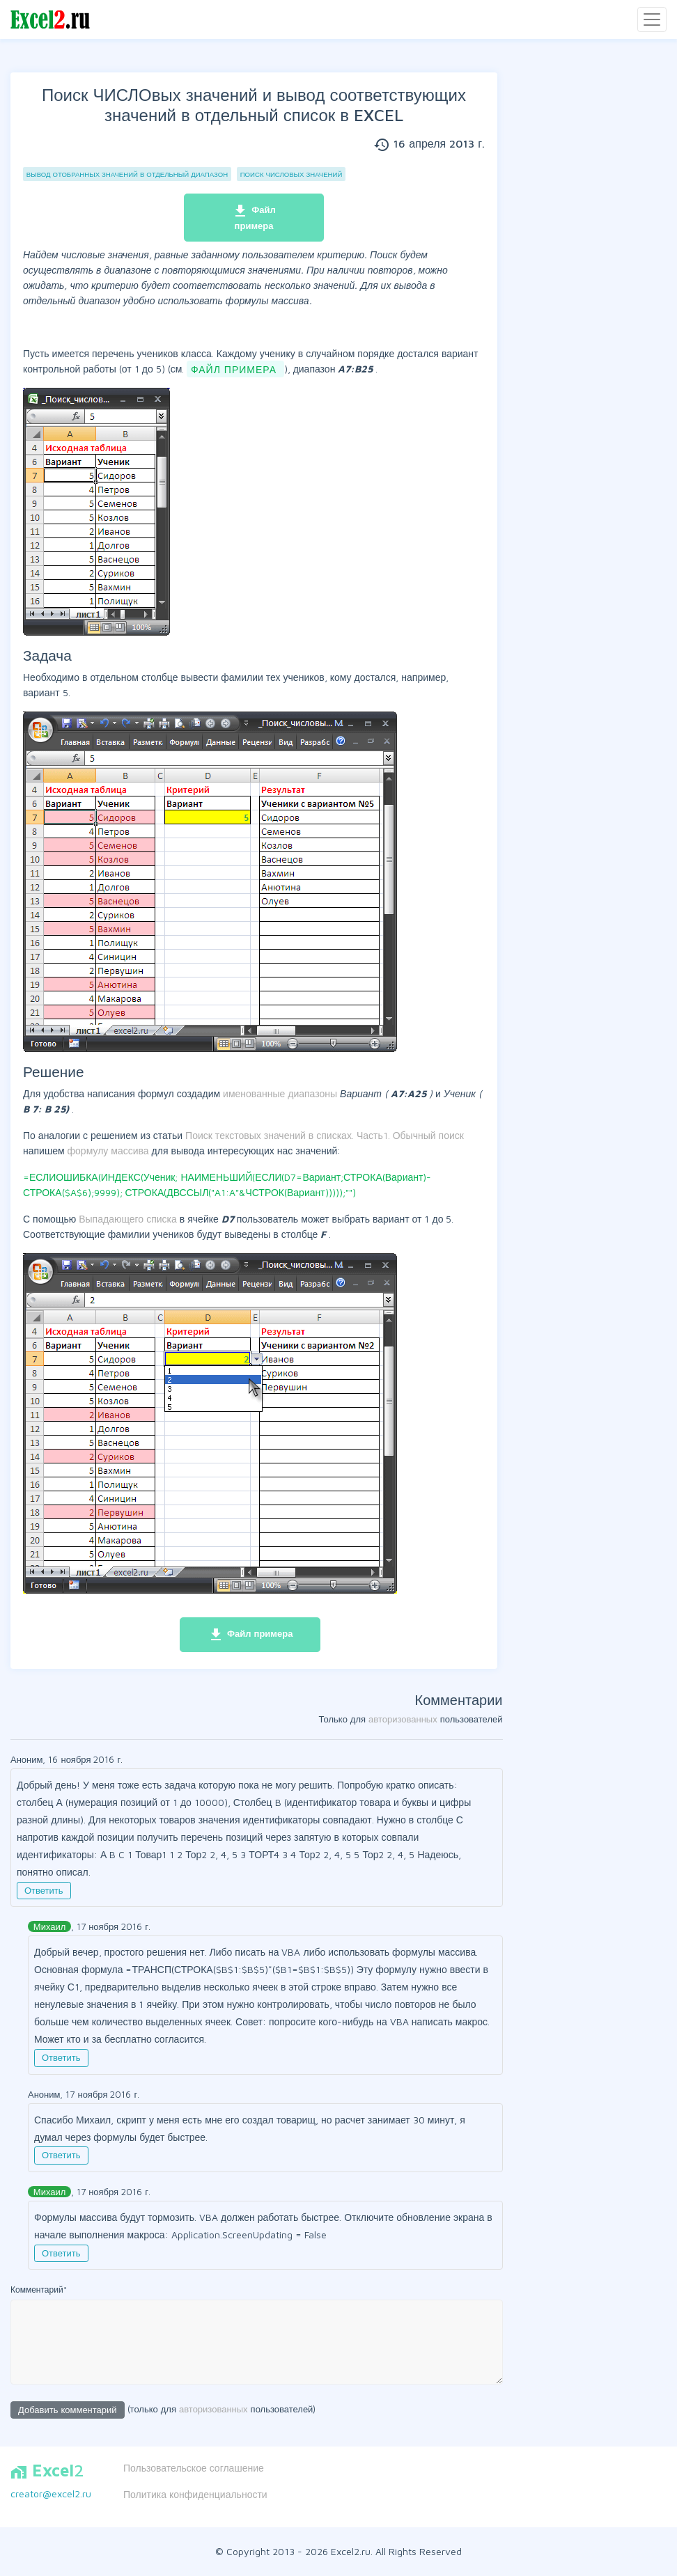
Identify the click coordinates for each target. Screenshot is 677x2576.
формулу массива (110, 1150)
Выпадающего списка (129, 1219)
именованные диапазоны (281, 1093)
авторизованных (402, 1719)
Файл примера (254, 217)
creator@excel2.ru (50, 2493)
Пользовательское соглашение (193, 2468)
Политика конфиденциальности (195, 2494)
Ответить (43, 1890)
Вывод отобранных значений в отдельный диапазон (127, 174)
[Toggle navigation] (652, 19)
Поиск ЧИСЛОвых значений (291, 174)
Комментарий (38, 2289)
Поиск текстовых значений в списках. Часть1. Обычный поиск (324, 1135)
